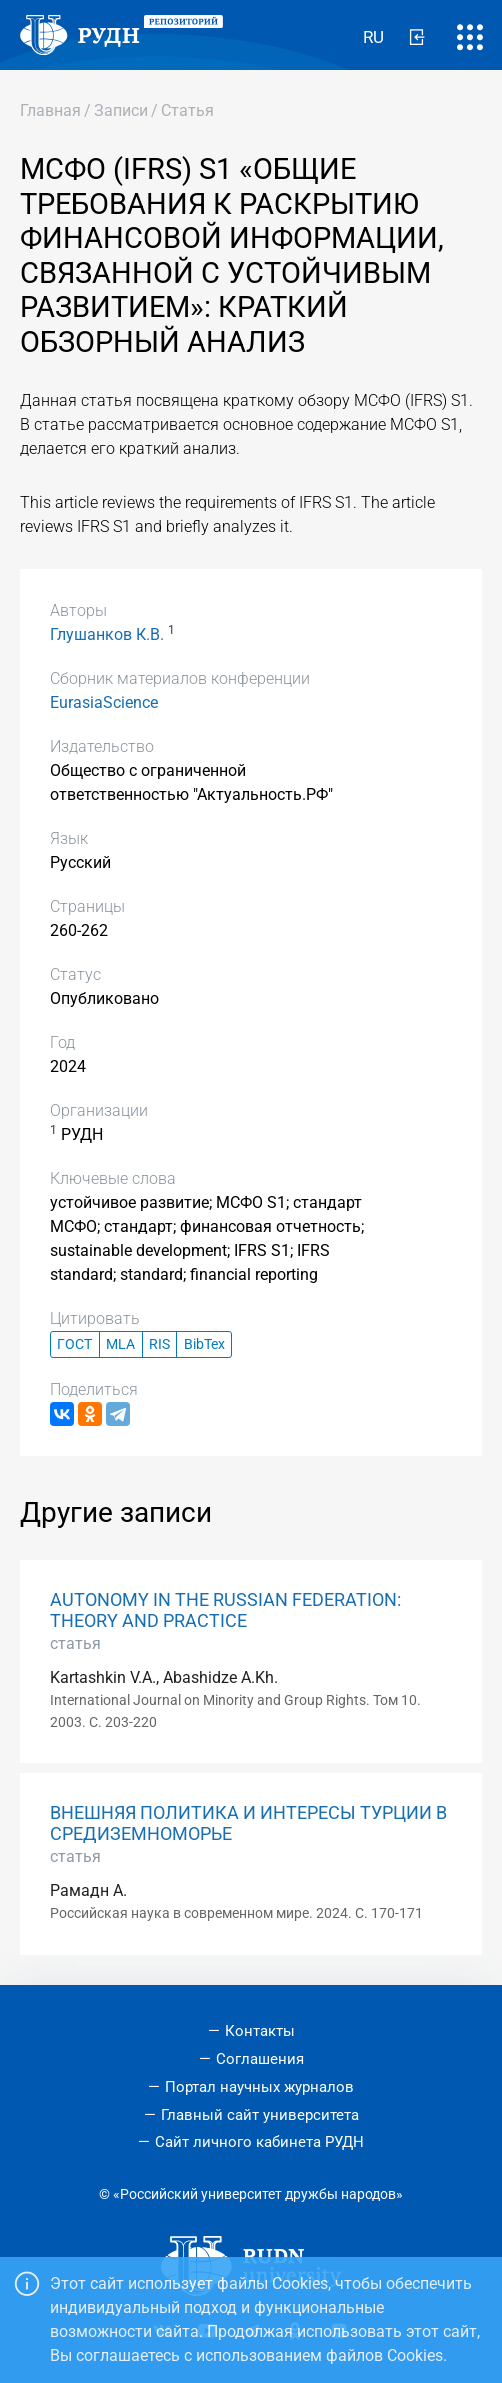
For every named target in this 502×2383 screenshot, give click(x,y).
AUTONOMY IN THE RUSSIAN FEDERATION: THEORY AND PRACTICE (225, 1610)
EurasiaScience (104, 702)
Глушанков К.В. (107, 634)
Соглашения (260, 2059)
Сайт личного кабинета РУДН (259, 2142)
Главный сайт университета (260, 2115)
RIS (159, 1344)
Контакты (260, 2031)
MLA (120, 1344)
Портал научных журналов (259, 2087)
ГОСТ (74, 1344)
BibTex (204, 1344)
